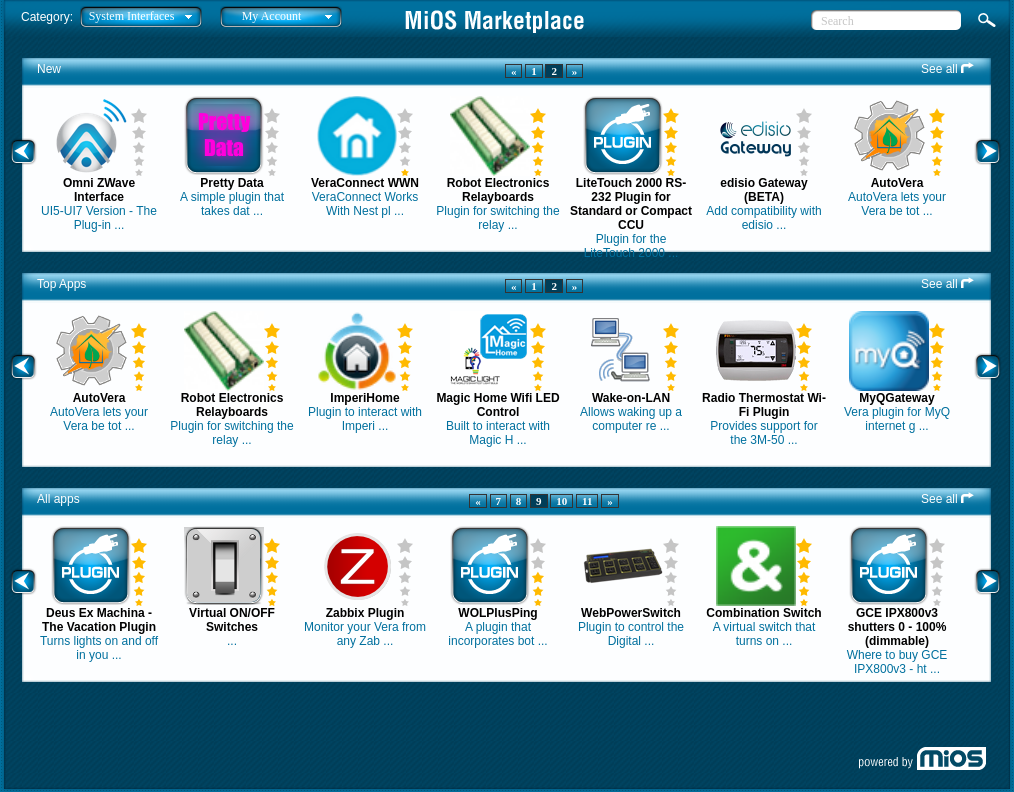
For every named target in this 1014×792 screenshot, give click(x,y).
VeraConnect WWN (365, 183)
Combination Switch (763, 613)
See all (947, 69)
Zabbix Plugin (365, 613)
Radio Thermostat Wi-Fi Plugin (764, 405)
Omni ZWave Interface (99, 190)
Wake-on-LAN (631, 398)
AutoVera (897, 183)
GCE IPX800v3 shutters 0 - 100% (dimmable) (897, 627)
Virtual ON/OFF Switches (232, 620)
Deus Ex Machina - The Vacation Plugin (99, 620)
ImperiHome (364, 398)
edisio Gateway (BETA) (763, 190)
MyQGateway (896, 398)
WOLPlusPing (497, 613)
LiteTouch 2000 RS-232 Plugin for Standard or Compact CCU (631, 204)
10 (561, 501)
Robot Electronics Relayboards (498, 190)
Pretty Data (231, 183)
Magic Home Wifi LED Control (497, 405)
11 (587, 501)
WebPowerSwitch (631, 613)
